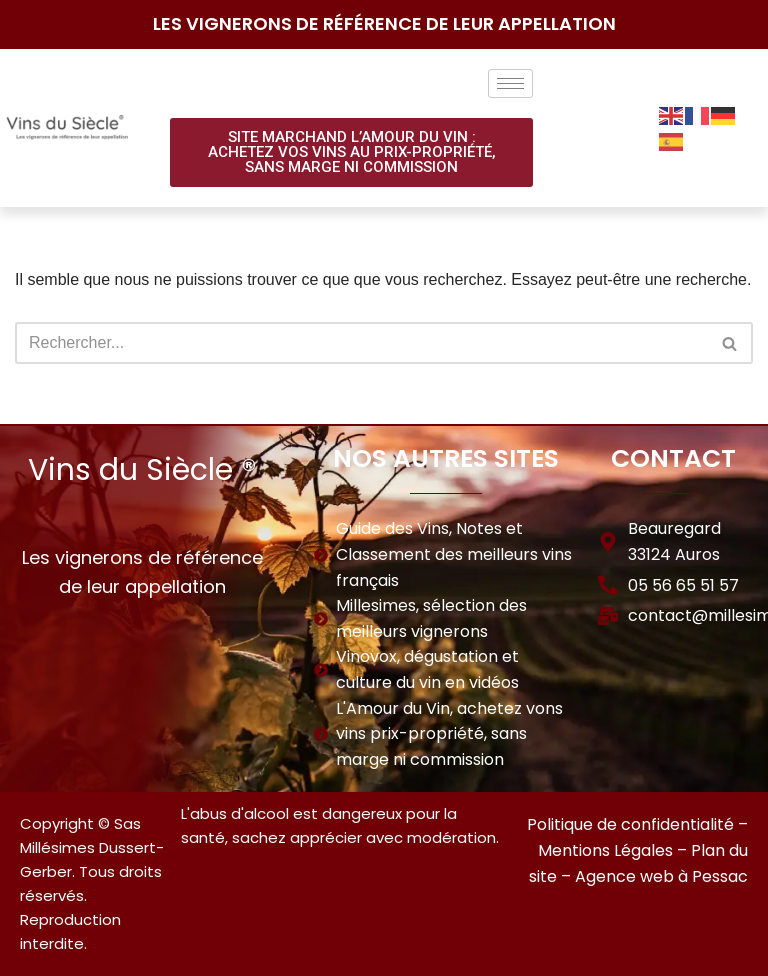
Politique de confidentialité (630, 824)
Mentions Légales (605, 850)
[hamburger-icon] (510, 83)
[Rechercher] (361, 343)
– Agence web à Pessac (654, 876)
